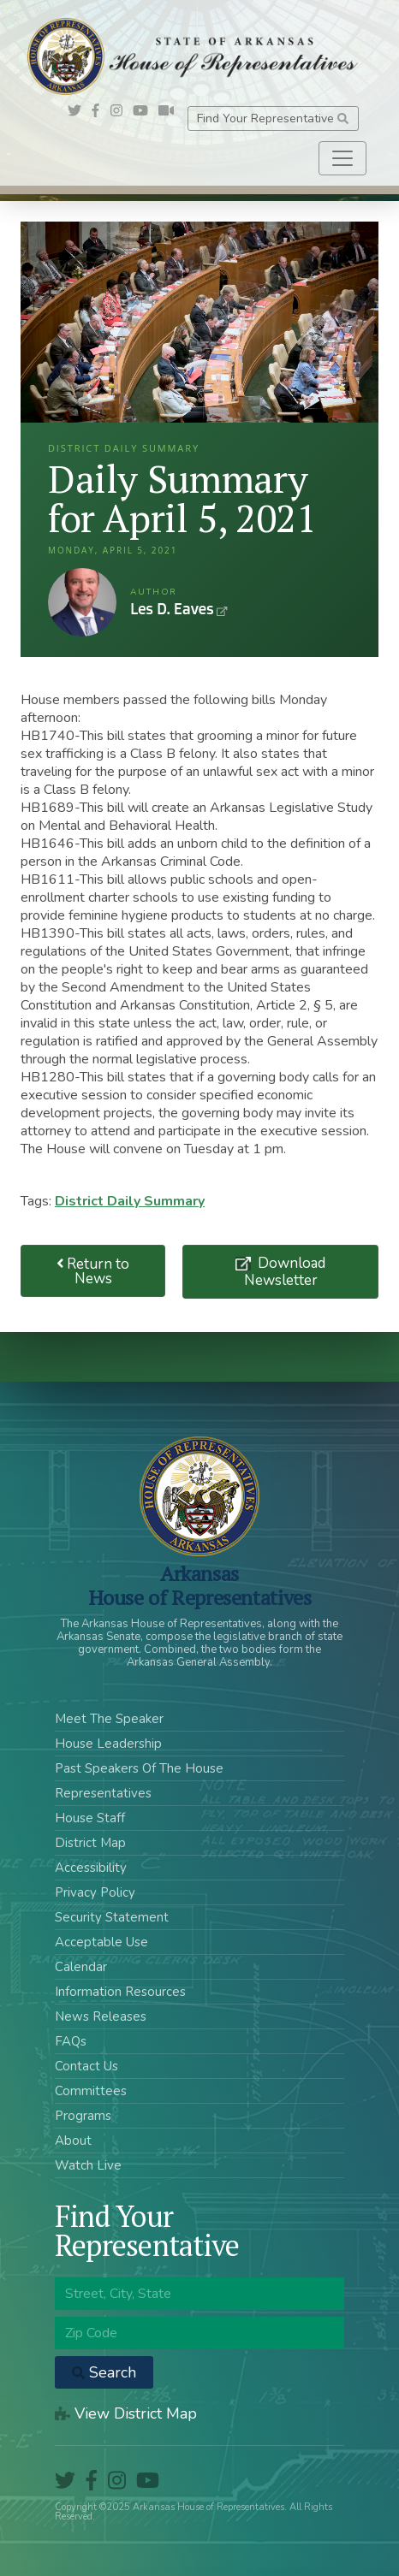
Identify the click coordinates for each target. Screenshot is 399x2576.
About (73, 2140)
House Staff (90, 1818)
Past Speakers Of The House (139, 1768)
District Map (90, 1842)
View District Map (126, 2413)
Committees (91, 2090)
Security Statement (112, 1917)
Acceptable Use (101, 1942)
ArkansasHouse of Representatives (200, 1585)
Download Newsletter (285, 1271)
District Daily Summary (130, 1201)
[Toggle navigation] (342, 158)
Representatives (103, 1793)
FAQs (70, 2041)
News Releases (100, 2016)
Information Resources (120, 1991)
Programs (83, 2115)
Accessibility (91, 1867)
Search (104, 2372)
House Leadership (108, 1743)
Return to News (93, 1271)
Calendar (81, 1966)
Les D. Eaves (82, 602)
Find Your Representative (272, 118)
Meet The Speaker (109, 1718)
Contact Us (86, 2066)
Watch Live (88, 2165)
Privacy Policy (95, 1892)
